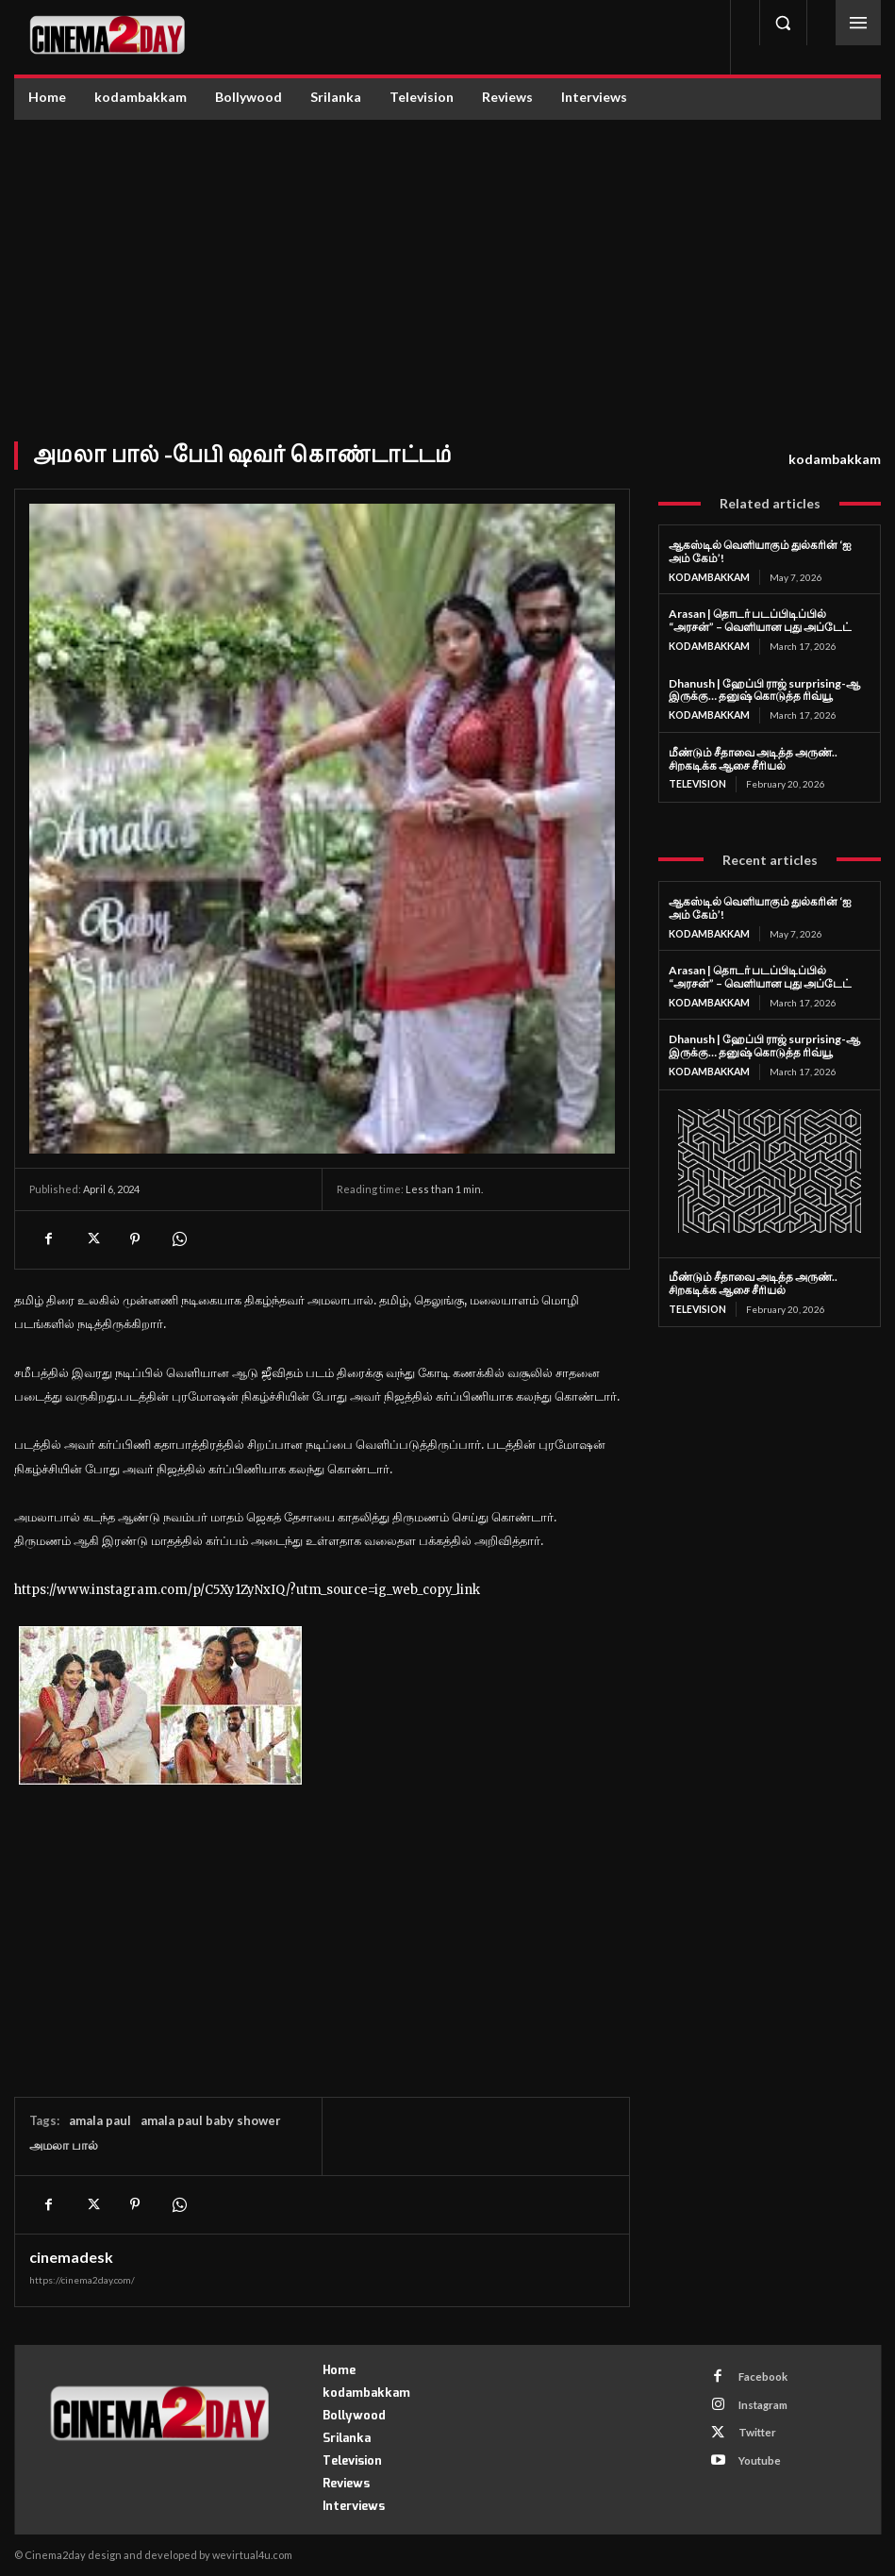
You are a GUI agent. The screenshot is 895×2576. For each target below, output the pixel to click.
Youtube (754, 2449)
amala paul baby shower (211, 2120)
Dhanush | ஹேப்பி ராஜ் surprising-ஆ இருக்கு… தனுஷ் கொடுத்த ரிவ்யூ (764, 688)
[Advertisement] (447, 261)
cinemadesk (71, 2257)
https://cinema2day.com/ (82, 2279)
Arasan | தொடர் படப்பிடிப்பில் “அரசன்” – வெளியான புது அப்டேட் (760, 620)
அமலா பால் (63, 2144)
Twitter (752, 2424)
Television (697, 783)
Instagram (758, 2400)
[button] (782, 22)
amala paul (100, 2120)
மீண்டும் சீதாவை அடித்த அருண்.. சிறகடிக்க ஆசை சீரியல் (753, 757)
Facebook (758, 2375)
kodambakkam (834, 459)
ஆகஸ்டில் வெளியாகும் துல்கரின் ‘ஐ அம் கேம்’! (760, 551)
